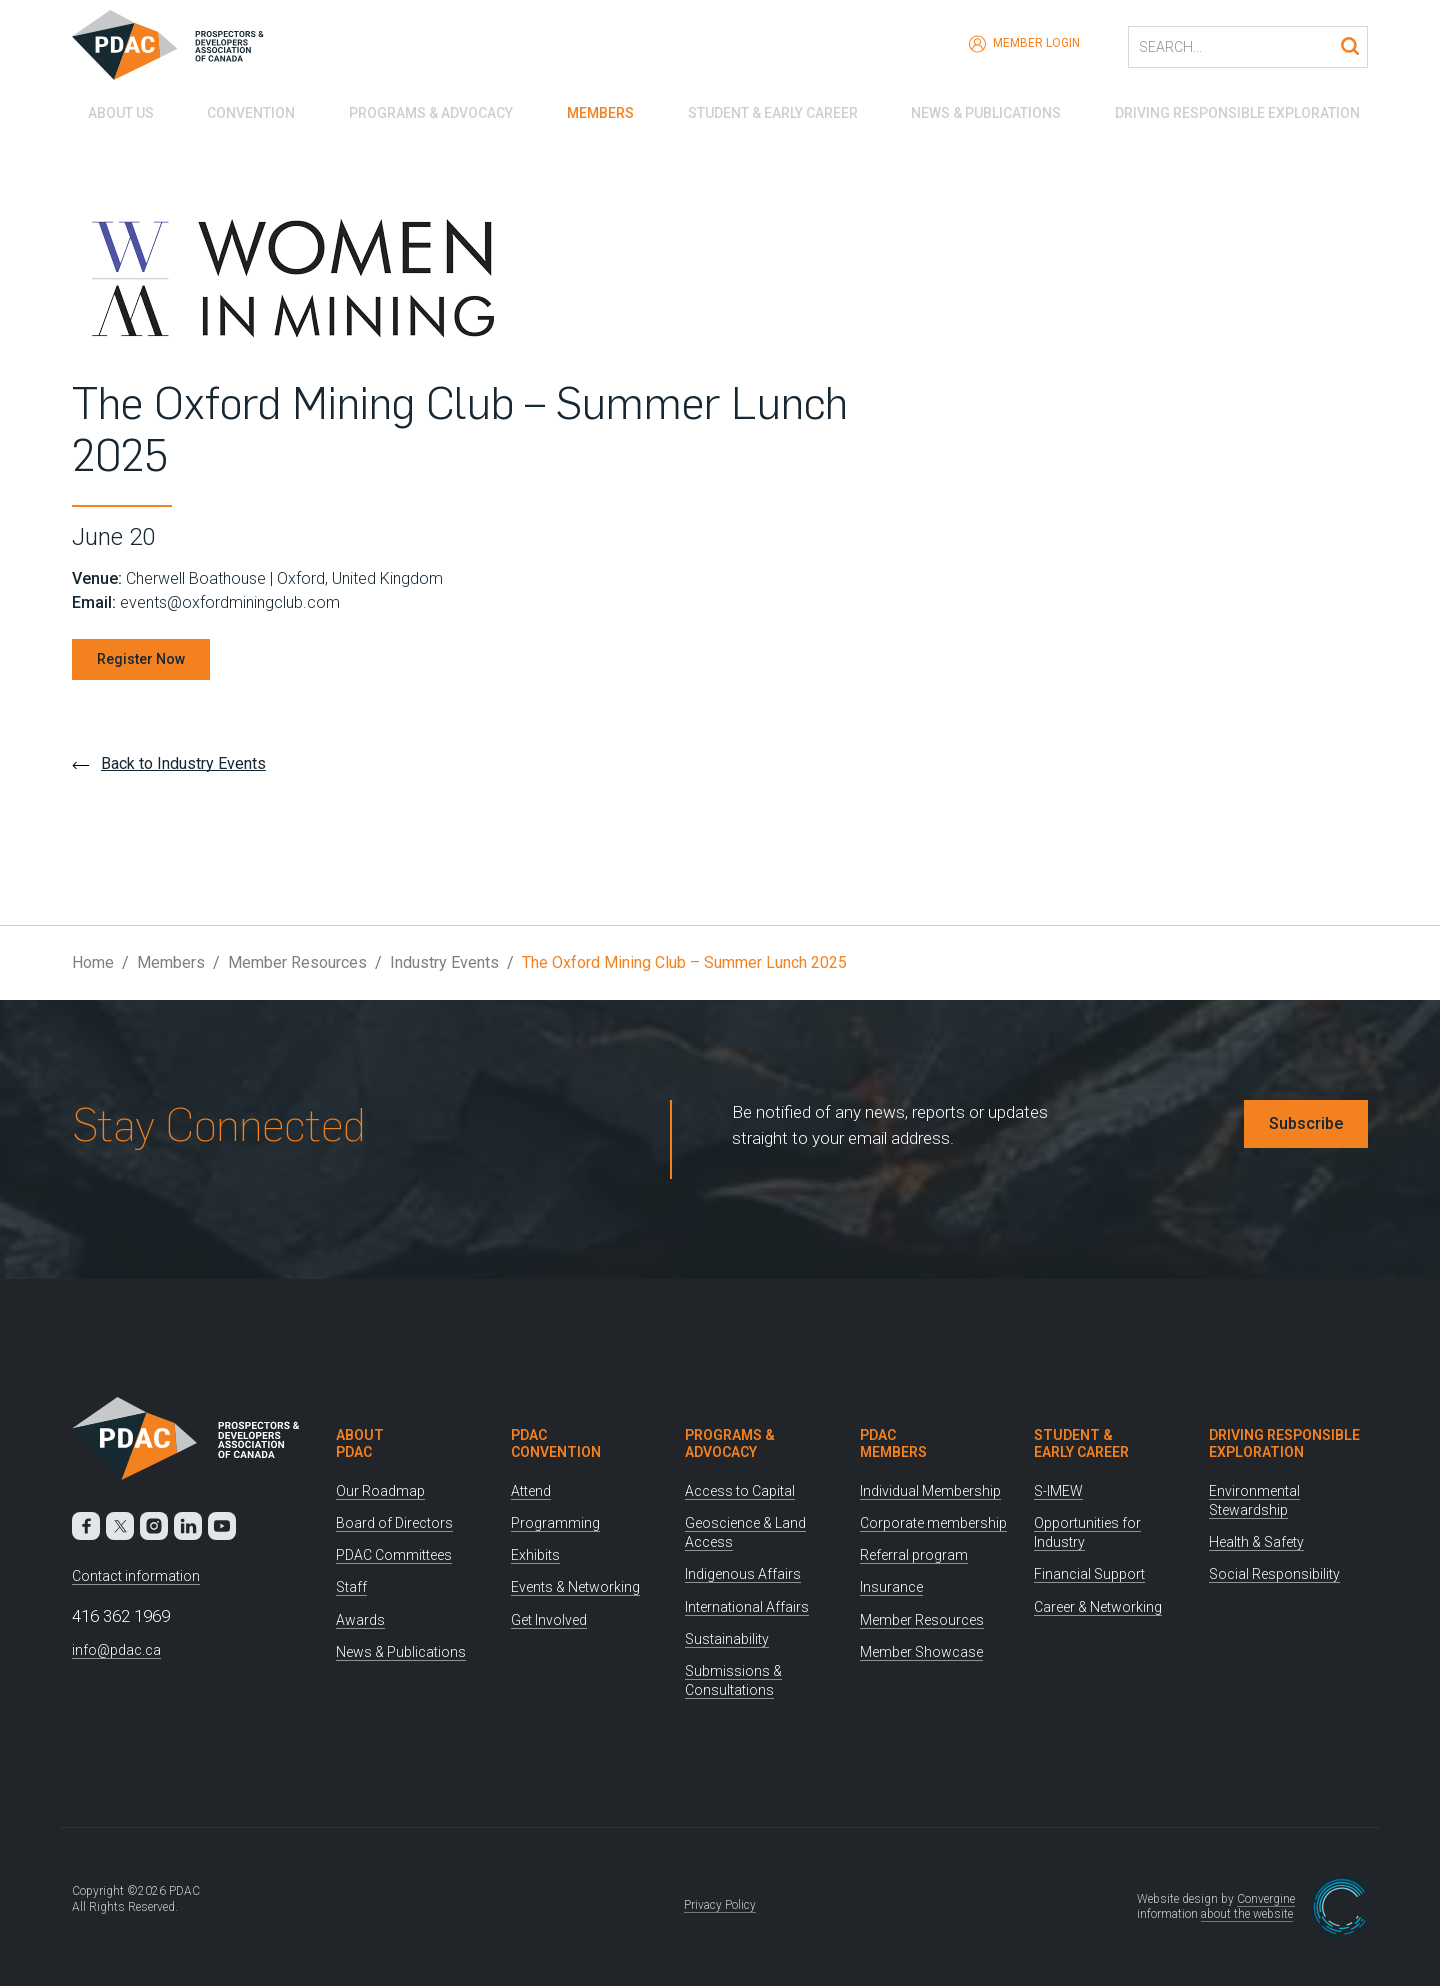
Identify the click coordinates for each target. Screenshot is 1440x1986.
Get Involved (549, 1620)
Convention (240, 110)
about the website (1247, 1914)
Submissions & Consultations (733, 1680)
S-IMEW (1058, 1491)
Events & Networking (575, 1587)
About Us (105, 110)
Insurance (891, 1587)
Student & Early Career (773, 110)
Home (93, 962)
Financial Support (1089, 1574)
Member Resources (297, 962)
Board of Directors (394, 1523)
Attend (531, 1491)
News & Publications (990, 110)
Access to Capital (740, 1491)
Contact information (136, 1576)
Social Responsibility (1274, 1574)
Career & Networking (1098, 1607)
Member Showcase (921, 1652)
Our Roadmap (380, 1491)
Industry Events (444, 962)
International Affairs (747, 1607)
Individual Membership (930, 1491)
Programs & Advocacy (423, 110)
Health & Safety (1256, 1542)
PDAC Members (893, 1443)
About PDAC (360, 1443)
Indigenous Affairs (743, 1574)
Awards (360, 1620)
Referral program (914, 1555)
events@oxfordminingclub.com (230, 602)
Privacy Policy (720, 1905)
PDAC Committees (394, 1555)
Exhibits (535, 1555)
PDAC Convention (556, 1443)
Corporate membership (933, 1523)
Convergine (1266, 1899)
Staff (351, 1587)
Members (596, 110)
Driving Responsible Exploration (1245, 110)
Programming (555, 1523)
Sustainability (727, 1639)
